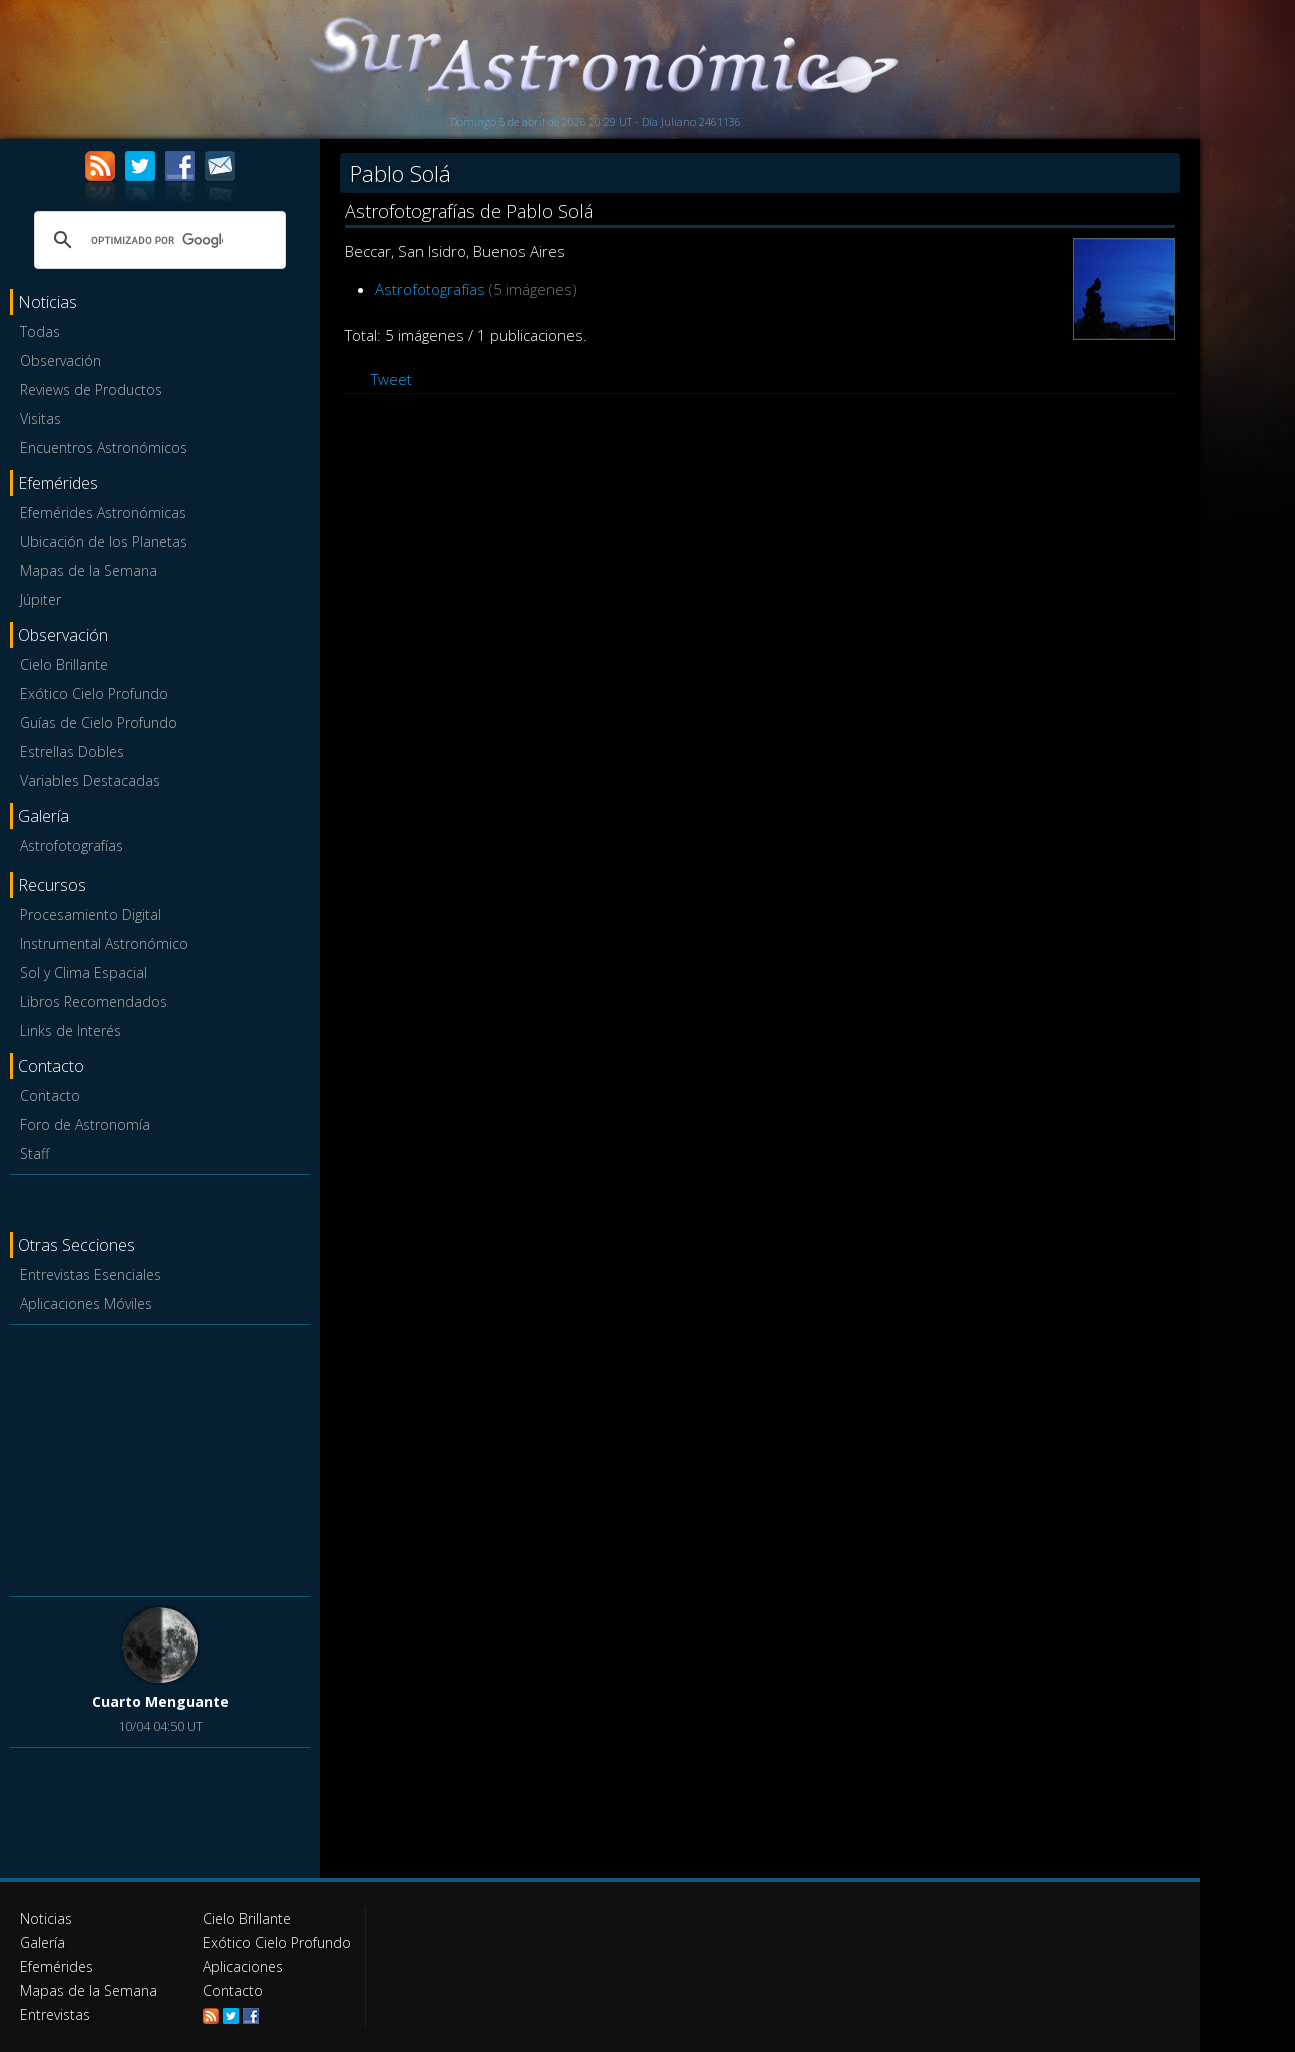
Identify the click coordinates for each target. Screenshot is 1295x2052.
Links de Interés (70, 1030)
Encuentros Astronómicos (103, 447)
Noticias (46, 1918)
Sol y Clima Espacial (83, 972)
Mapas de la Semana (88, 570)
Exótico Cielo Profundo (94, 693)
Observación (60, 360)
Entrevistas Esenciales (90, 1274)
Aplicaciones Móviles (86, 1303)
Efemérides (56, 1966)
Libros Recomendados (93, 1001)
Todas (40, 331)
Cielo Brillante (64, 664)
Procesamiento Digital (90, 914)
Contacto (50, 1095)
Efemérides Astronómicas (103, 512)
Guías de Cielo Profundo (98, 722)
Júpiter (40, 599)
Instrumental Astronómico (104, 943)
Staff (34, 1153)
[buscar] (157, 240)
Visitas (40, 418)
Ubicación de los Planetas (103, 541)
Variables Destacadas (90, 780)
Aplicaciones (243, 1966)
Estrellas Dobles (72, 751)
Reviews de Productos (91, 389)
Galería (42, 1942)
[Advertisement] (160, 1457)
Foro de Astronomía (85, 1124)
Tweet (391, 379)
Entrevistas (55, 2014)
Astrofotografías (71, 845)
